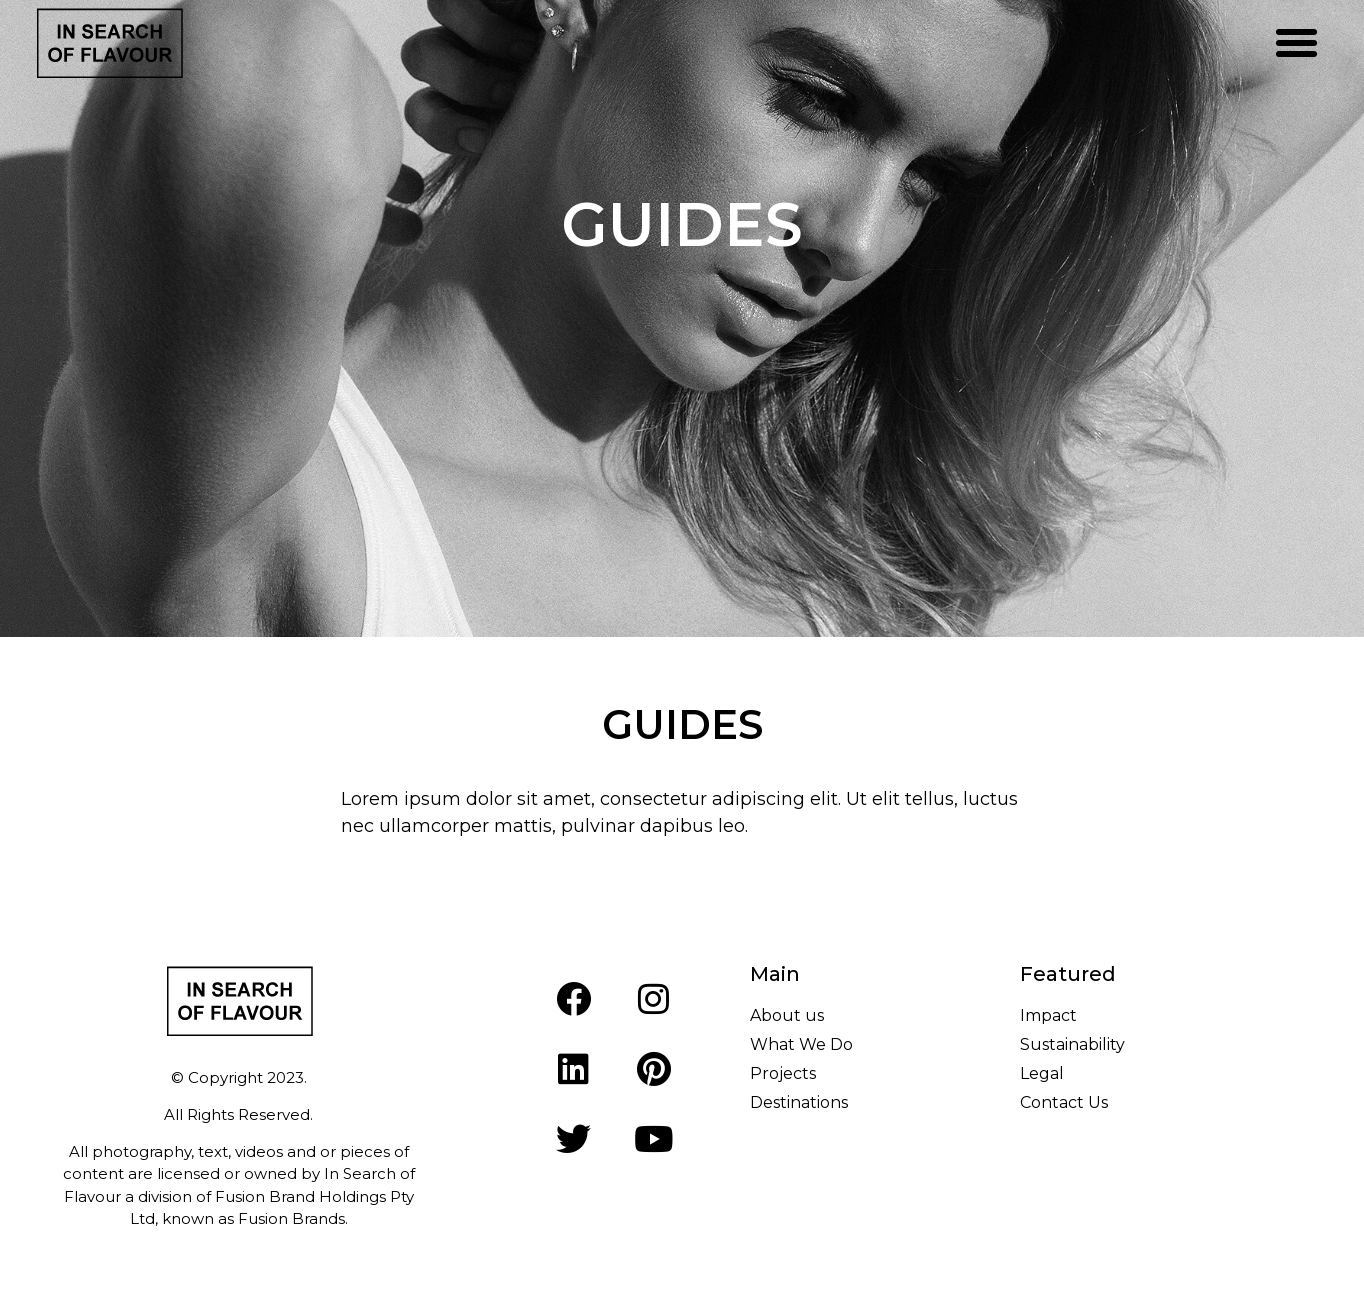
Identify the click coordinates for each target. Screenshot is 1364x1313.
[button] (1296, 43)
